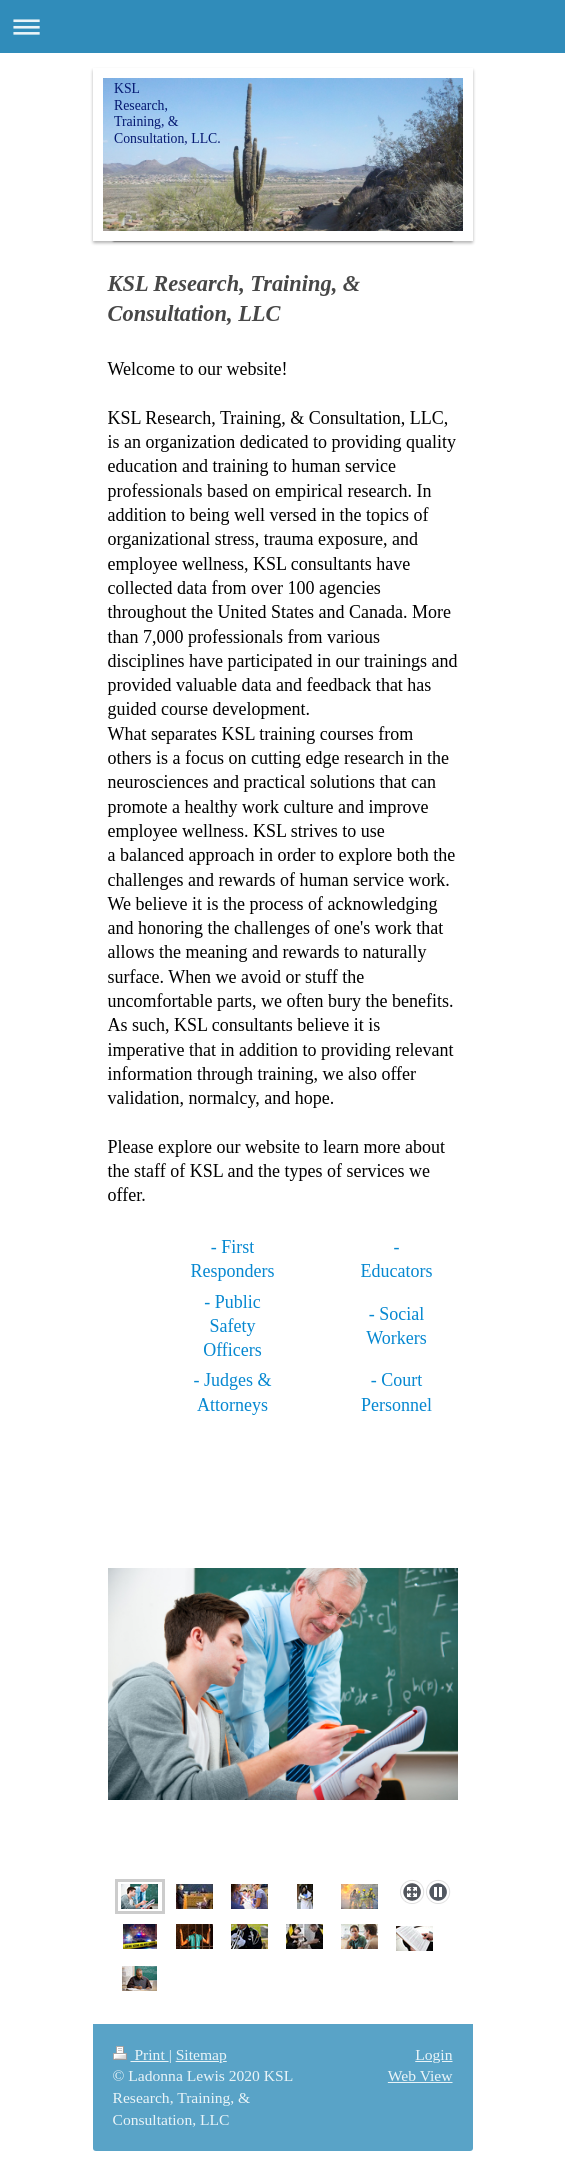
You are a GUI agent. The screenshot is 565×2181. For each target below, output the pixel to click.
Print (141, 2054)
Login (433, 2054)
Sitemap (201, 2054)
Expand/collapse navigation (282, 26)
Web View (420, 2075)
